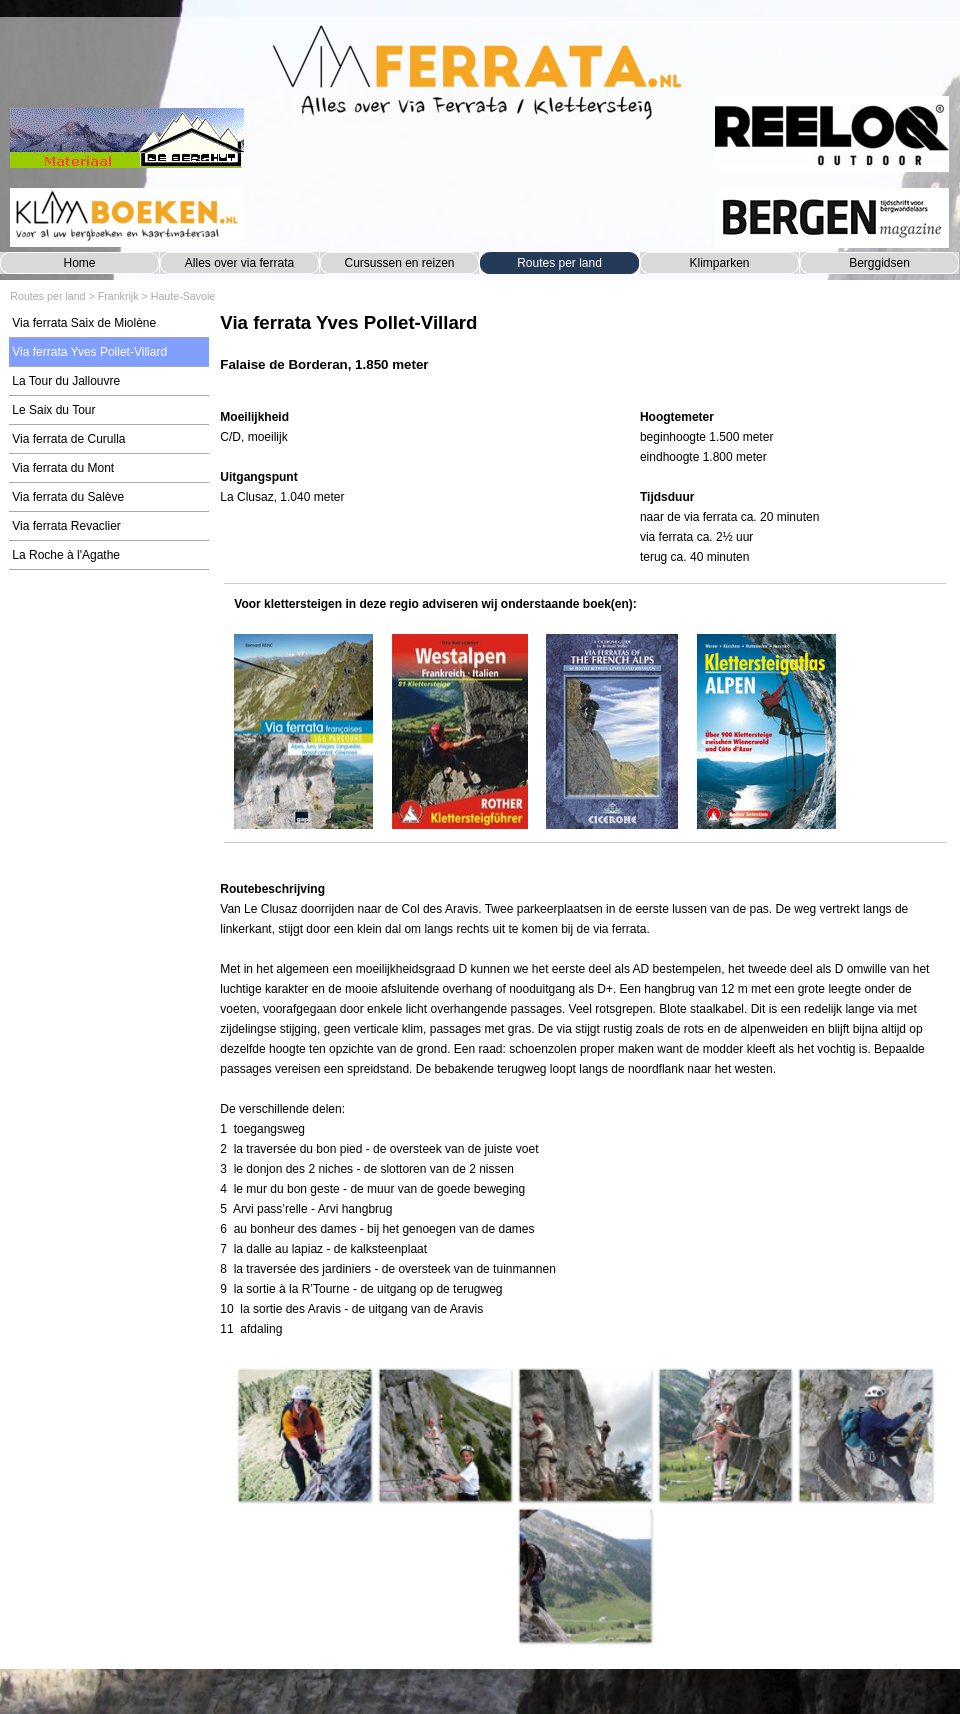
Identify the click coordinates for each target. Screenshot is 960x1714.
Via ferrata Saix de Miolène (84, 323)
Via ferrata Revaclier (66, 526)
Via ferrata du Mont (63, 468)
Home (79, 263)
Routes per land (559, 263)
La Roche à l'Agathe (66, 555)
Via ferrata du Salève (68, 497)
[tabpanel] (584, 352)
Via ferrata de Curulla (68, 439)
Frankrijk (118, 296)
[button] (304, 1435)
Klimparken (719, 263)
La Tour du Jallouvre (66, 381)
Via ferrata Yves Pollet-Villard (89, 352)
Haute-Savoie (183, 296)
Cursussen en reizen (399, 263)
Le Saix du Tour (53, 410)
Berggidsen (879, 263)
